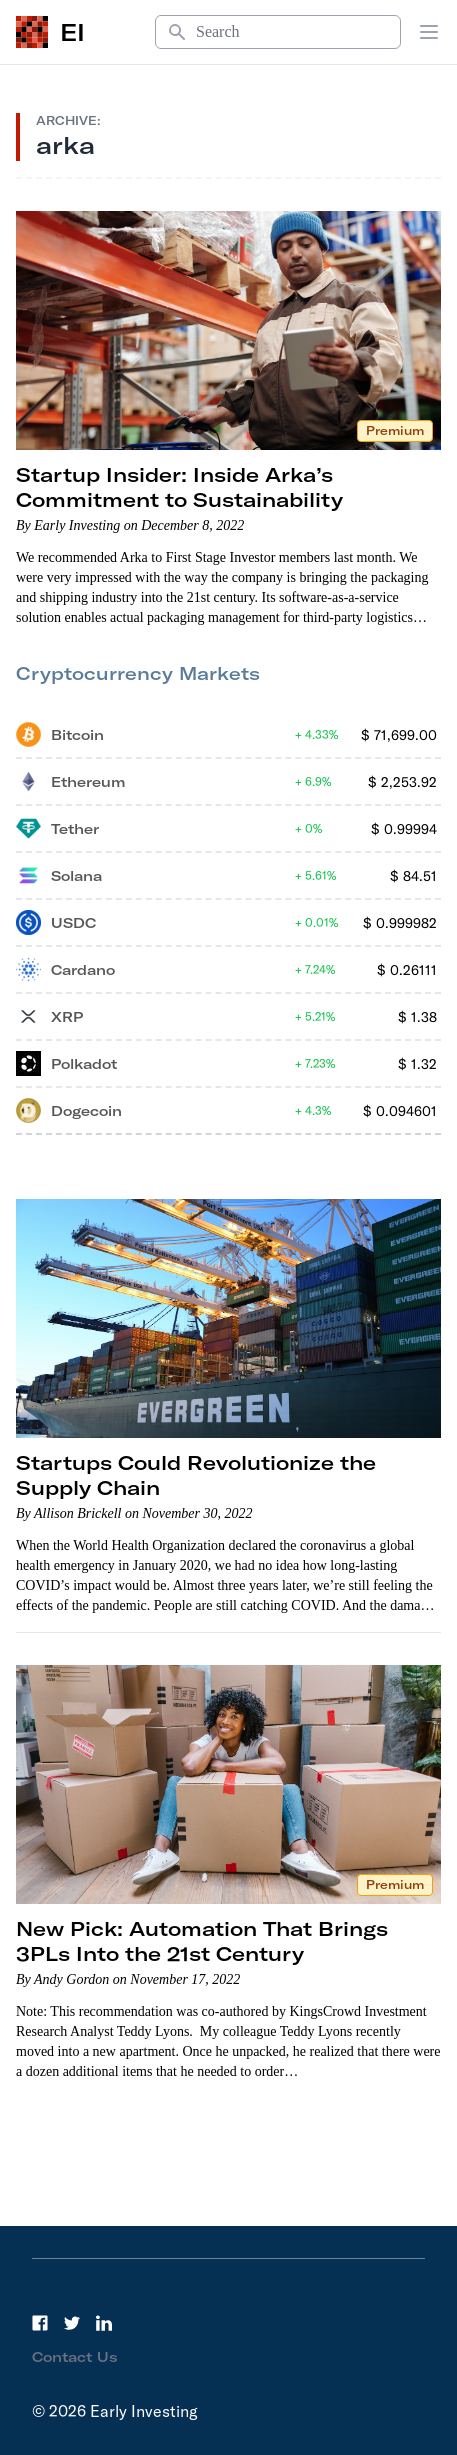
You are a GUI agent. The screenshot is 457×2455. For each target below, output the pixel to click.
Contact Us (75, 2357)
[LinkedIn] (104, 2323)
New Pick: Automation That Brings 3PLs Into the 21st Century (202, 1941)
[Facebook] (40, 2323)
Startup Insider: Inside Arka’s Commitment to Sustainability (179, 487)
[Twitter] (72, 2323)
